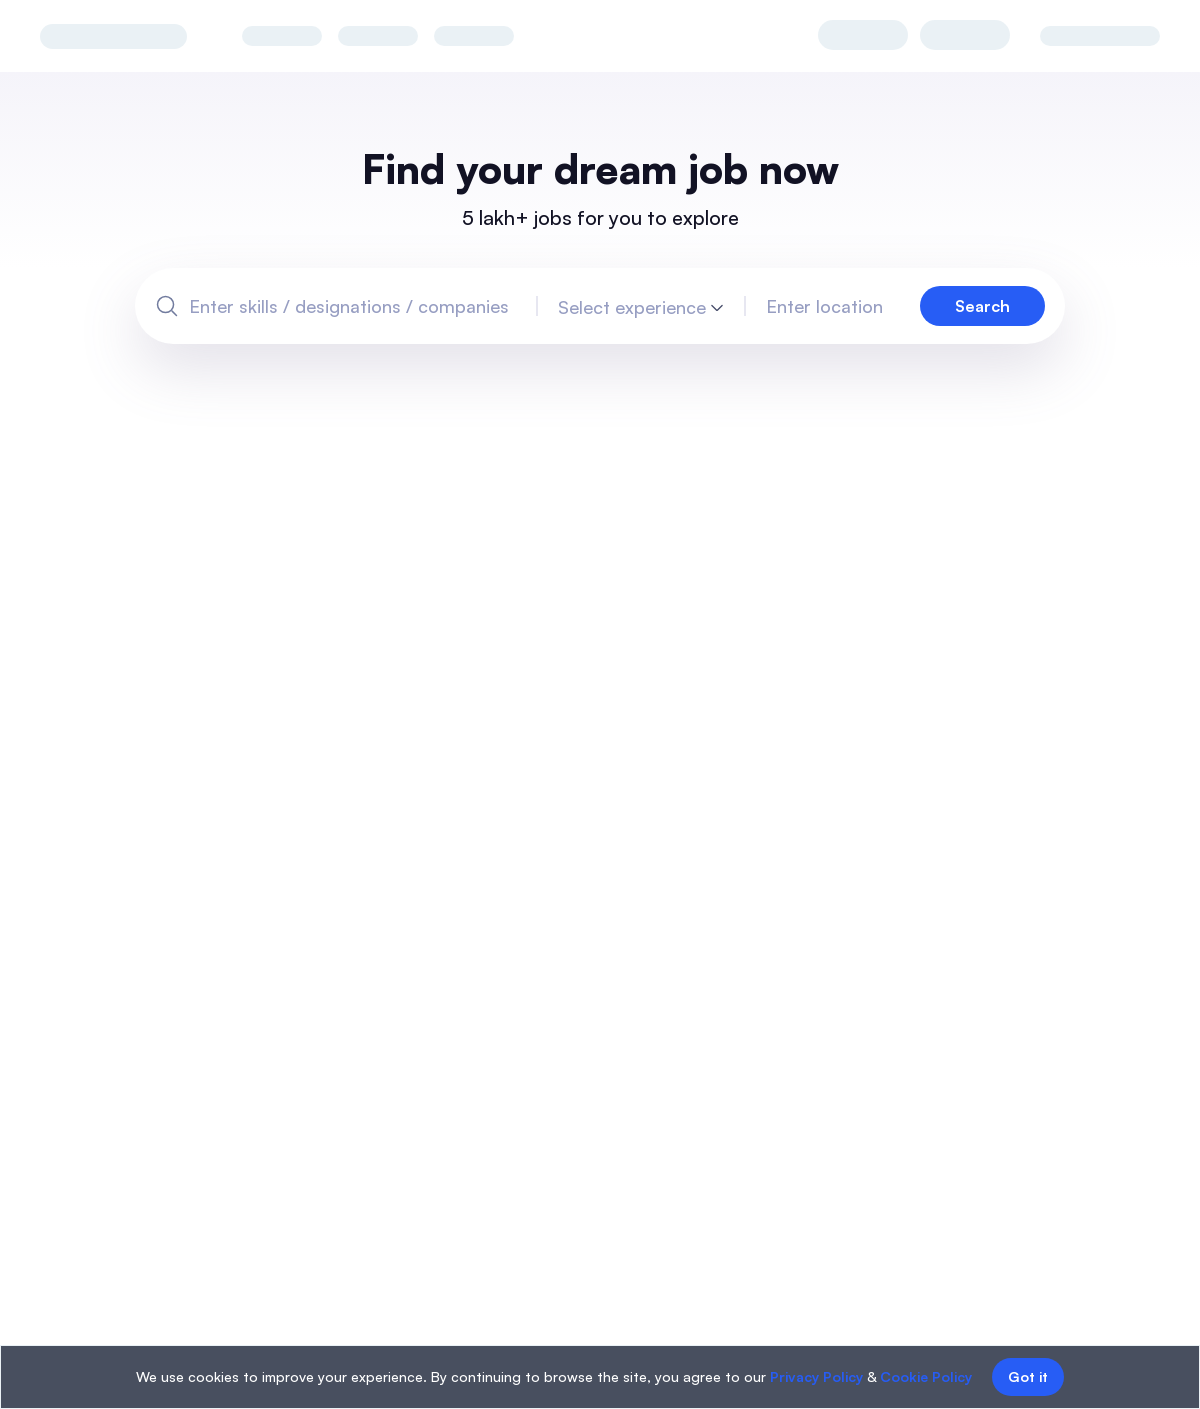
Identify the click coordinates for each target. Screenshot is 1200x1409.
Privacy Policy (816, 1376)
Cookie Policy (926, 1376)
